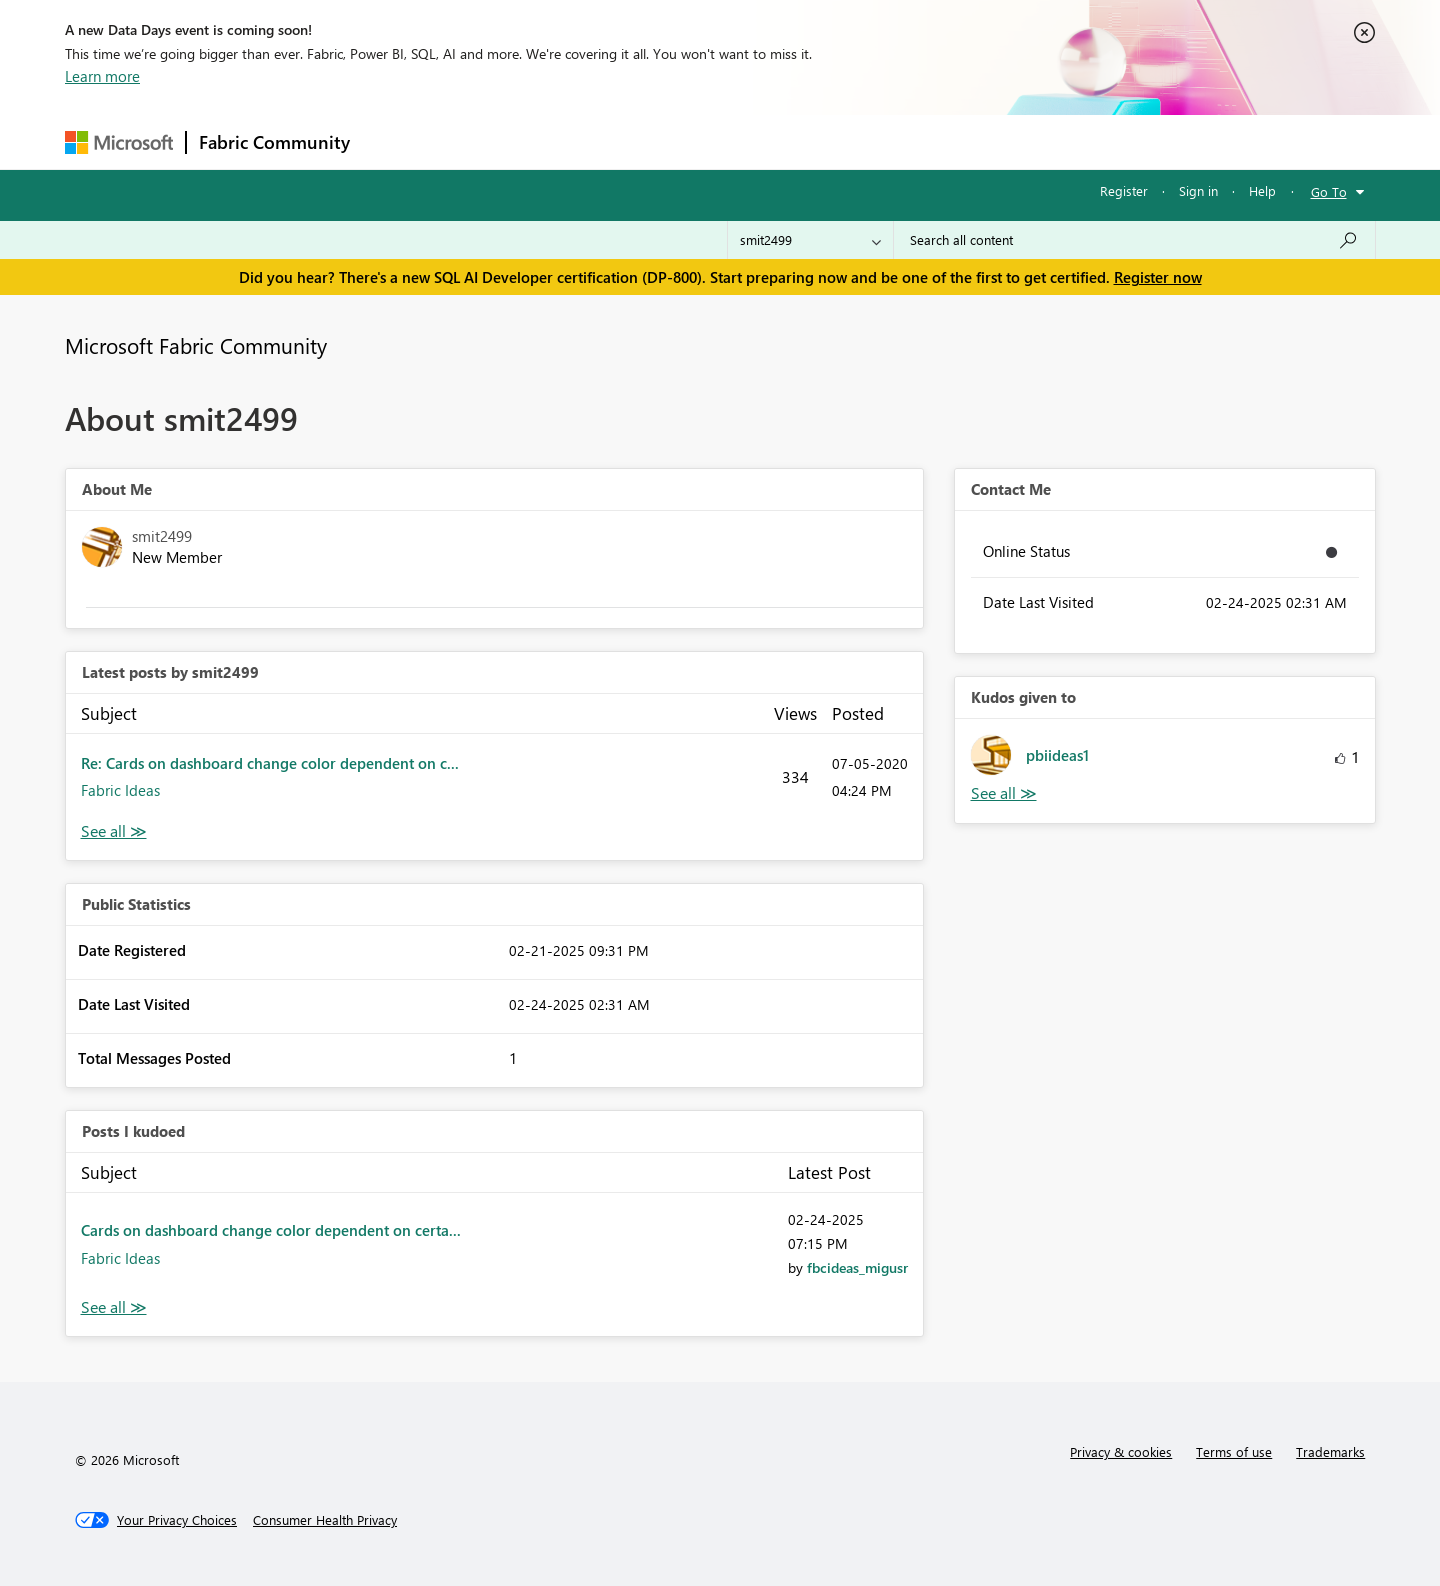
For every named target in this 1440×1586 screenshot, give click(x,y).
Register (1124, 190)
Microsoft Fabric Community (196, 345)
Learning (821, 141)
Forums (395, 141)
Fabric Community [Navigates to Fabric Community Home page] (274, 142)
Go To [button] (1329, 191)
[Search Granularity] (810, 240)
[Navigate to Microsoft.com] (119, 142)
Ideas (565, 141)
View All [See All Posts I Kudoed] (114, 1307)
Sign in (1198, 190)
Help (1262, 190)
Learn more (102, 76)
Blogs (744, 141)
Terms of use (1234, 1451)
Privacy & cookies (1121, 1451)
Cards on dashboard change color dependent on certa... (271, 1230)
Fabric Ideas (120, 790)
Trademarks (1330, 1451)
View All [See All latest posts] (114, 831)
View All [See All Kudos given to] (1004, 793)
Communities (654, 141)
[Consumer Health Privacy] (325, 1520)
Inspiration (483, 141)
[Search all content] (1134, 240)
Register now (1158, 277)
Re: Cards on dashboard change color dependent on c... (270, 763)
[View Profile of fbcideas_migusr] (857, 1267)
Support (905, 141)
